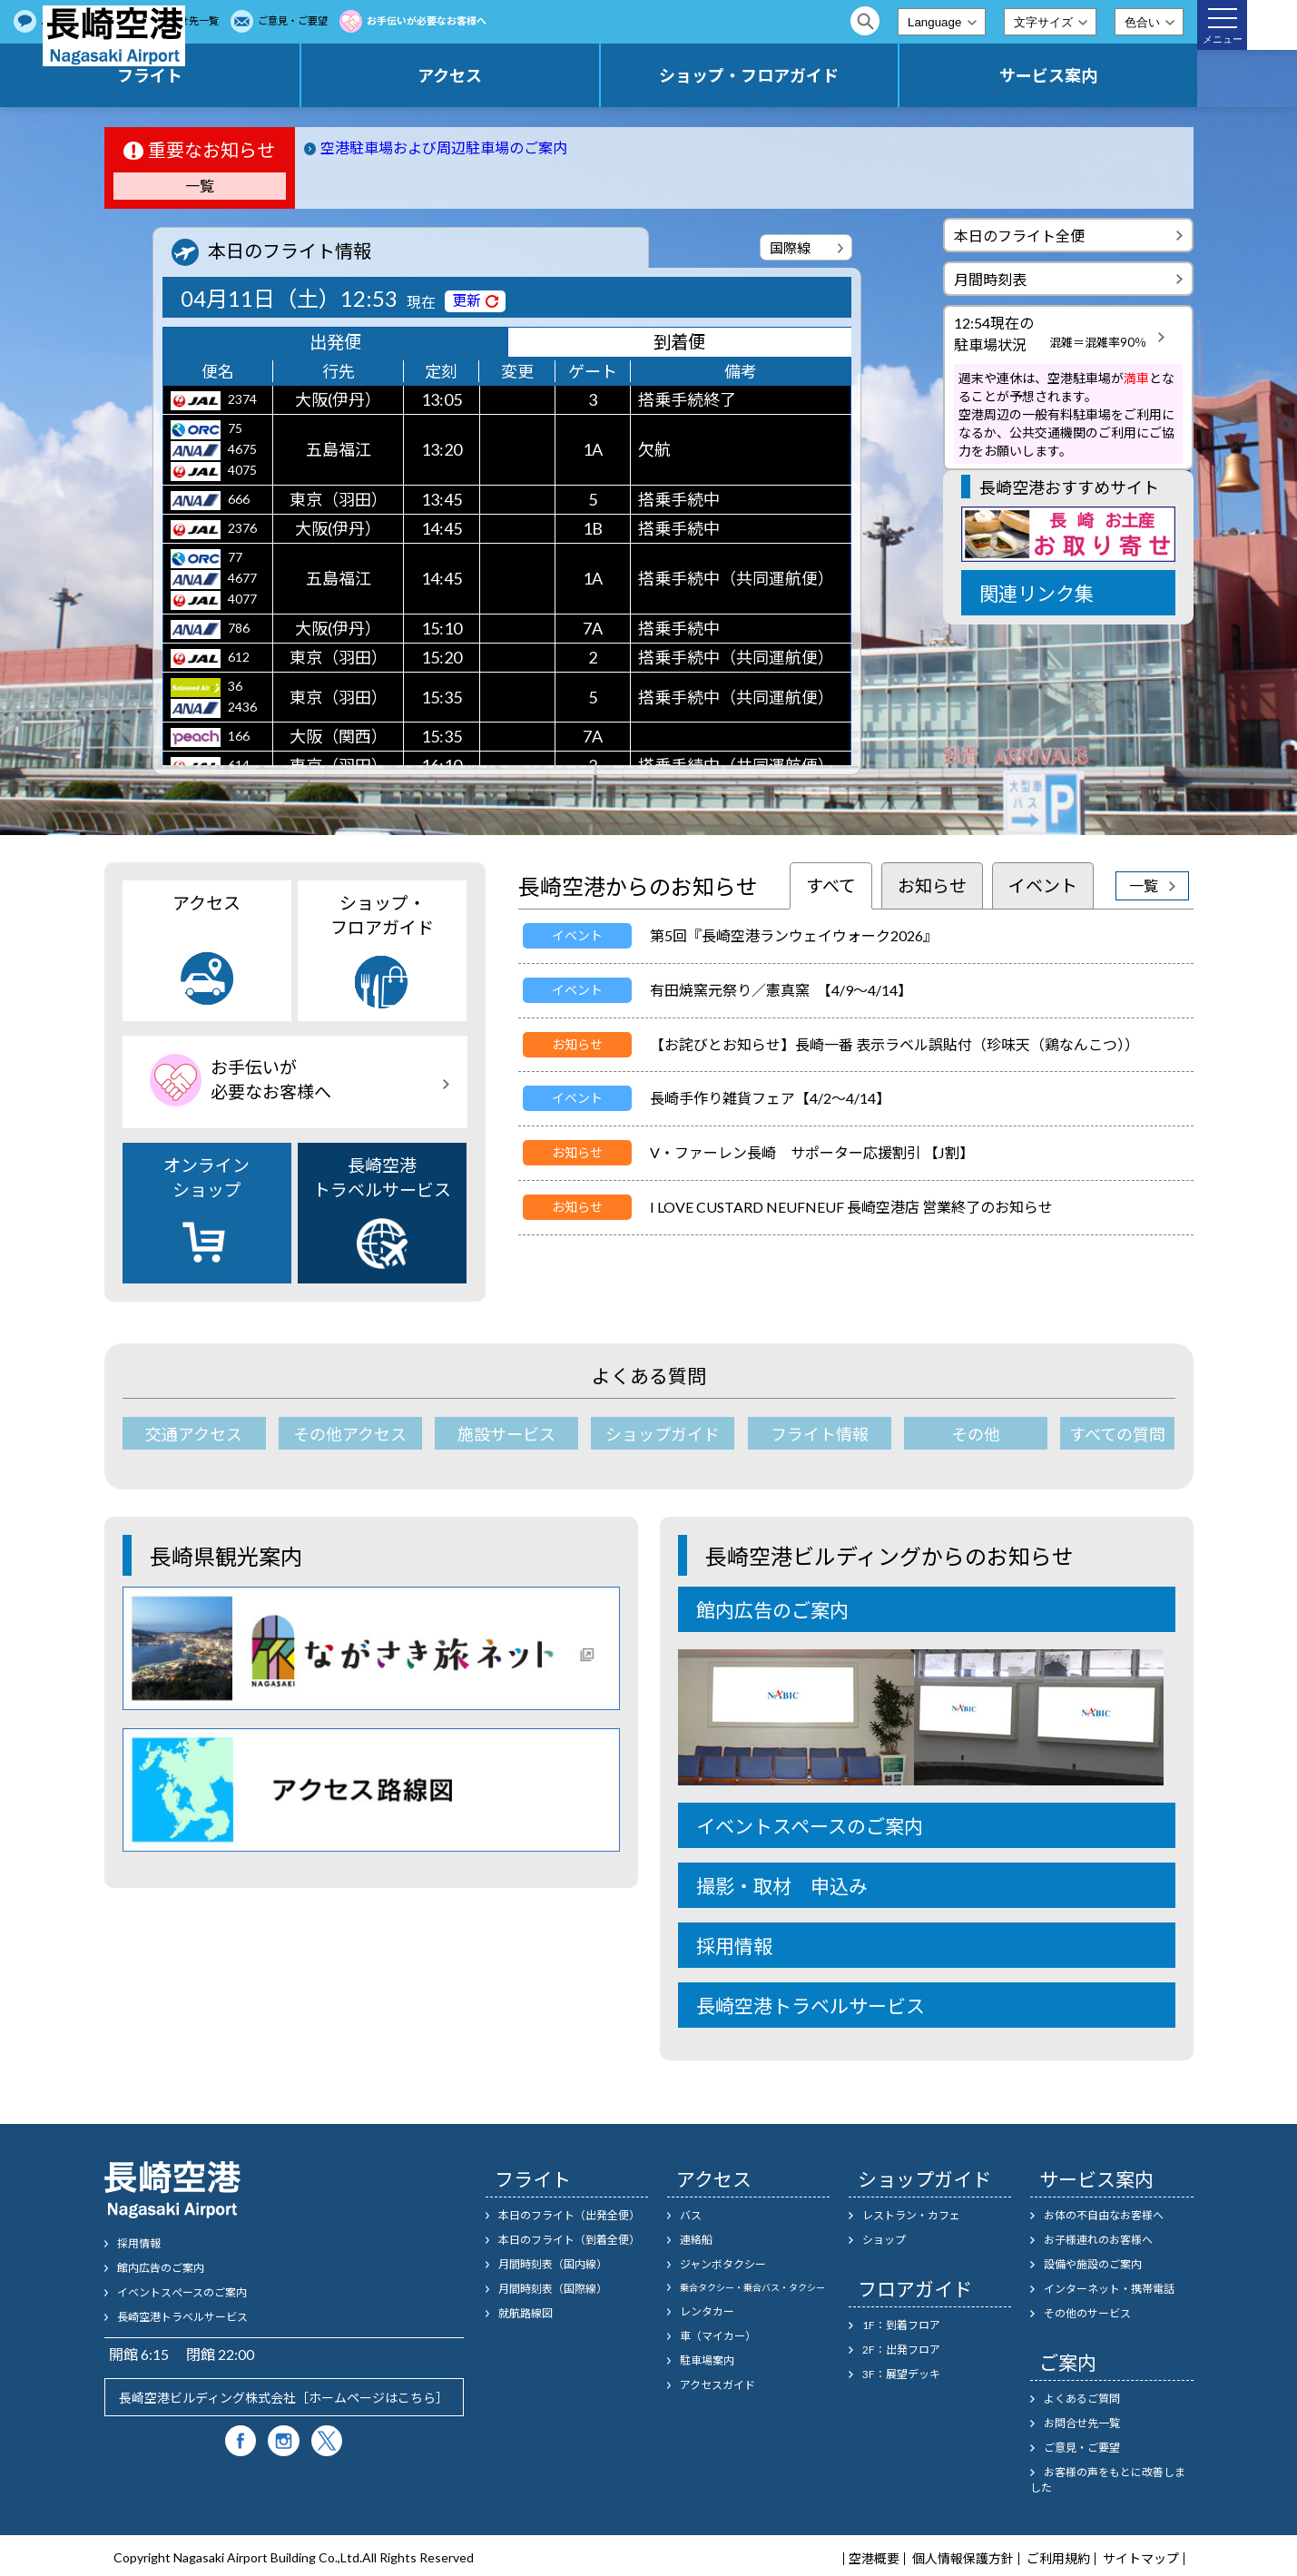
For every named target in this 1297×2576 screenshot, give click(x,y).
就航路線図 (525, 2309)
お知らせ (932, 885)
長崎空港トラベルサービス (382, 1212)
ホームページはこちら (372, 2394)
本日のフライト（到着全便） (569, 2236)
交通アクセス (192, 1434)
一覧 (199, 185)
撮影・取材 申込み (782, 1882)
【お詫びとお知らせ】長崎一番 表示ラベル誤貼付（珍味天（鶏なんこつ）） (894, 1044)
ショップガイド (649, 1434)
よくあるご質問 (303, 20)
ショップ (884, 2236)
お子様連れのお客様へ (1098, 2236)
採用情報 (734, 1942)
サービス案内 (1076, 75)
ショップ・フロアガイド (834, 75)
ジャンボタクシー (723, 2260)
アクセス (591, 75)
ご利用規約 (1058, 2555)
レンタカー (707, 2308)
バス (691, 2211)
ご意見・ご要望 (520, 20)
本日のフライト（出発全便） (569, 2211)
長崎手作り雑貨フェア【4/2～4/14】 (770, 1097)
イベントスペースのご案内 (809, 1822)
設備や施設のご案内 (1093, 2260)
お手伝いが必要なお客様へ (653, 20)
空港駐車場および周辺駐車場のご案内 (443, 147)
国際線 (790, 248)
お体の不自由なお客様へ (1104, 2211)
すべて (831, 885)
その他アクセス (344, 1434)
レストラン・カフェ (911, 2211)
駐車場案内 (707, 2357)
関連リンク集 (1036, 593)
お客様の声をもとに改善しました (1107, 2476)
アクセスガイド (717, 2381)
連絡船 (696, 2236)
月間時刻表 (990, 279)
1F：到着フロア (901, 2321)
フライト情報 (801, 1434)
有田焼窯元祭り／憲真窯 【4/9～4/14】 (781, 989)
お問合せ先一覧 (411, 20)
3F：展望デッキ (901, 2370)
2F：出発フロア (901, 2346)
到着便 (679, 343)
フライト (348, 75)
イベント (1042, 885)
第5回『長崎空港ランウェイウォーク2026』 (794, 935)
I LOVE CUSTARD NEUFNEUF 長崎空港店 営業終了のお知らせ (851, 1206)
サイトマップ (1141, 2555)
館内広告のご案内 (772, 1606)
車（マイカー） (718, 2332)
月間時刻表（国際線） (552, 2285)
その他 (952, 1434)
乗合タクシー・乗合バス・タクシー (752, 2283)
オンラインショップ (206, 1211)
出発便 (335, 343)
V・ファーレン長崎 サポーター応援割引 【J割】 (812, 1152)
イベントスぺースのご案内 (182, 2289)
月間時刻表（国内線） (552, 2260)
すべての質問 (1104, 1434)
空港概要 (874, 2555)
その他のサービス (1087, 2309)
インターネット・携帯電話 (1109, 2285)
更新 (466, 300)
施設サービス (496, 1434)
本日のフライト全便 (1019, 235)
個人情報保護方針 (963, 2555)
